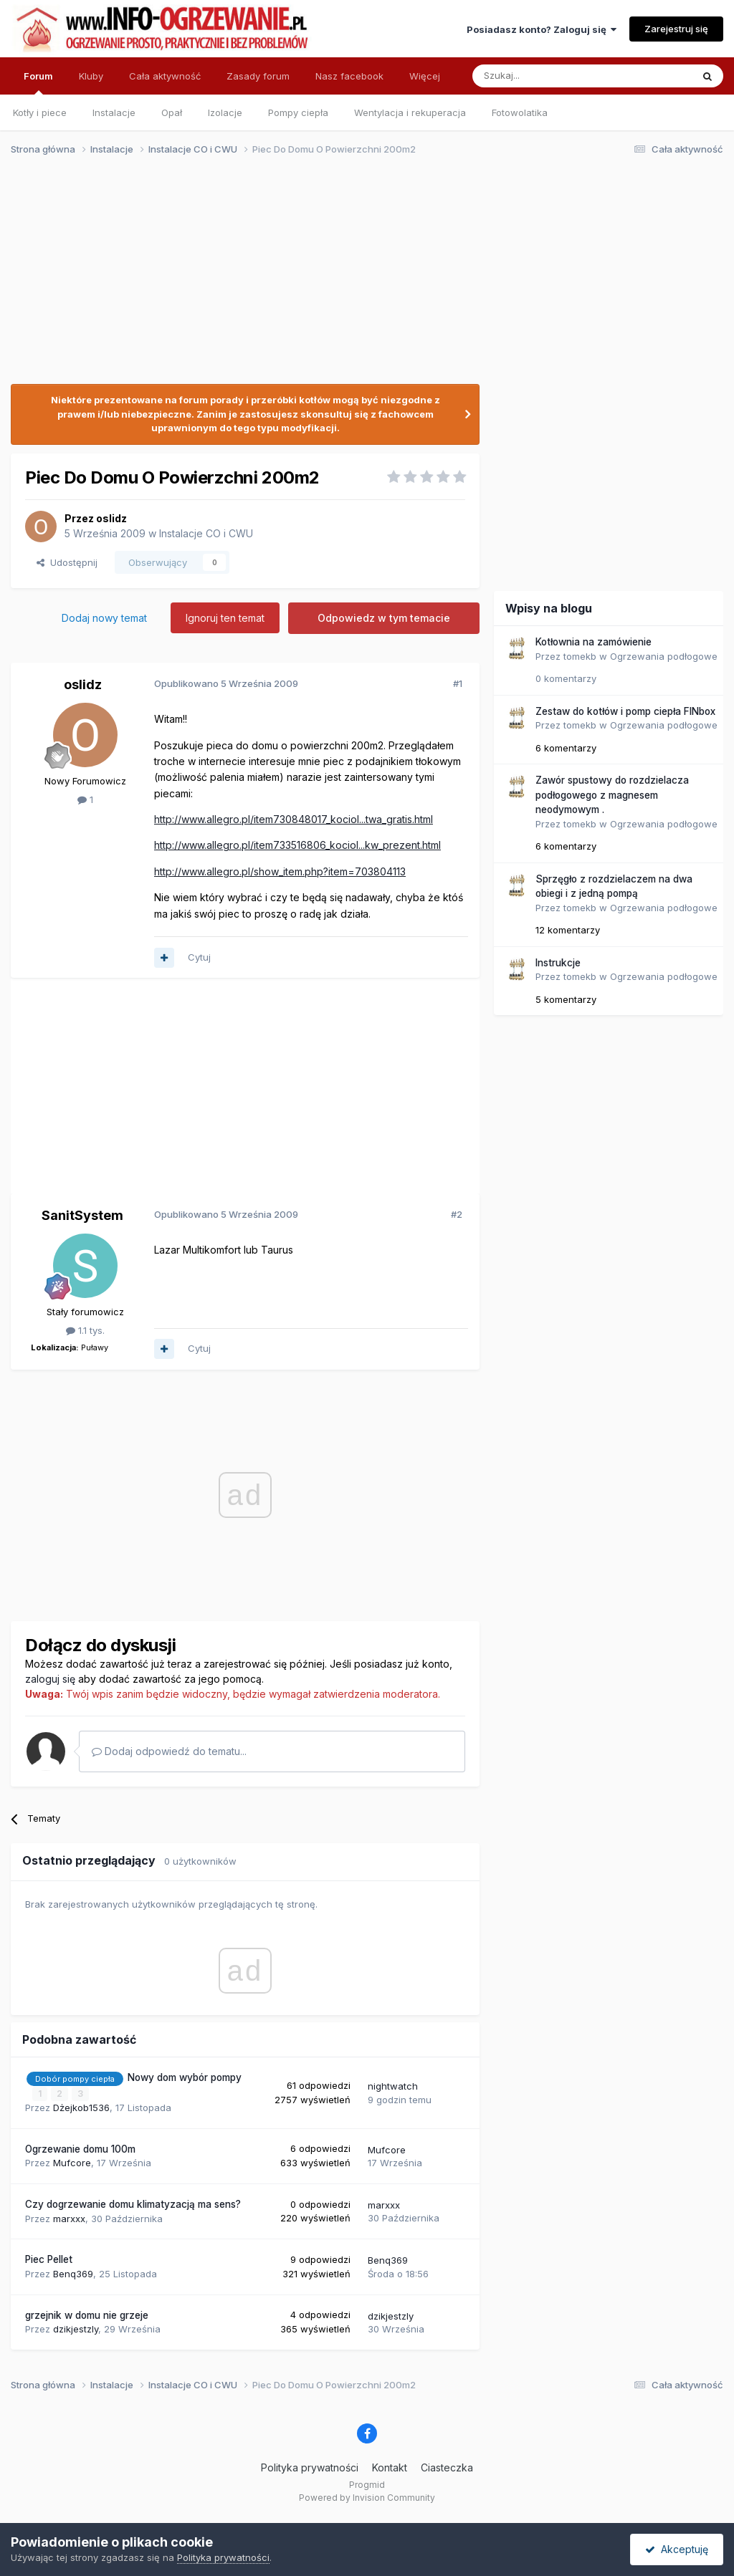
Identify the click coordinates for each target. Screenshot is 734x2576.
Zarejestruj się (676, 28)
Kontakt (389, 2467)
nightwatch (393, 2086)
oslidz (111, 518)
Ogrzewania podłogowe (664, 656)
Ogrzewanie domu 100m (80, 2149)
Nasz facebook (349, 76)
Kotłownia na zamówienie (593, 642)
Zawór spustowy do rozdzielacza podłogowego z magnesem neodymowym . (612, 794)
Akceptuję (676, 2549)
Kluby (91, 76)
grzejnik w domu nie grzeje (86, 2315)
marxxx (69, 2218)
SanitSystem (82, 1215)
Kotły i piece (40, 112)
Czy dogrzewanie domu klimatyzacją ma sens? (133, 2204)
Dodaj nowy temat (104, 618)
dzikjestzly (75, 2329)
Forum (38, 82)
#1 (457, 683)
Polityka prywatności (309, 2467)
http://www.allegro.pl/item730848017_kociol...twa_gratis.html (293, 819)
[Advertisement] (360, 278)
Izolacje (225, 112)
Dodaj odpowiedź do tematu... (169, 1751)
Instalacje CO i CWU (206, 533)
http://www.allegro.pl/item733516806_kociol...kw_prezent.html (297, 845)
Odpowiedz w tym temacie (384, 618)
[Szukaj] (546, 75)
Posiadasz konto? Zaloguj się (541, 29)
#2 (456, 1214)
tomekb (579, 656)
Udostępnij (67, 562)
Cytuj (199, 957)
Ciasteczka (447, 2467)
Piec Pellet (48, 2259)
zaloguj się (50, 1679)
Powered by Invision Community (367, 2497)
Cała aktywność (165, 76)
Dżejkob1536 (81, 2107)
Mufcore (72, 2162)
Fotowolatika (520, 112)
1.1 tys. (85, 1330)
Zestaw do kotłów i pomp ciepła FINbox (625, 711)
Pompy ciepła (298, 112)
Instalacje (113, 112)
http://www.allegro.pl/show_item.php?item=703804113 (280, 871)
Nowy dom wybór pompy (185, 2077)
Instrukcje (558, 963)
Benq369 (73, 2273)
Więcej (424, 76)
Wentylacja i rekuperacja (410, 112)
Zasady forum (258, 76)
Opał (171, 112)
